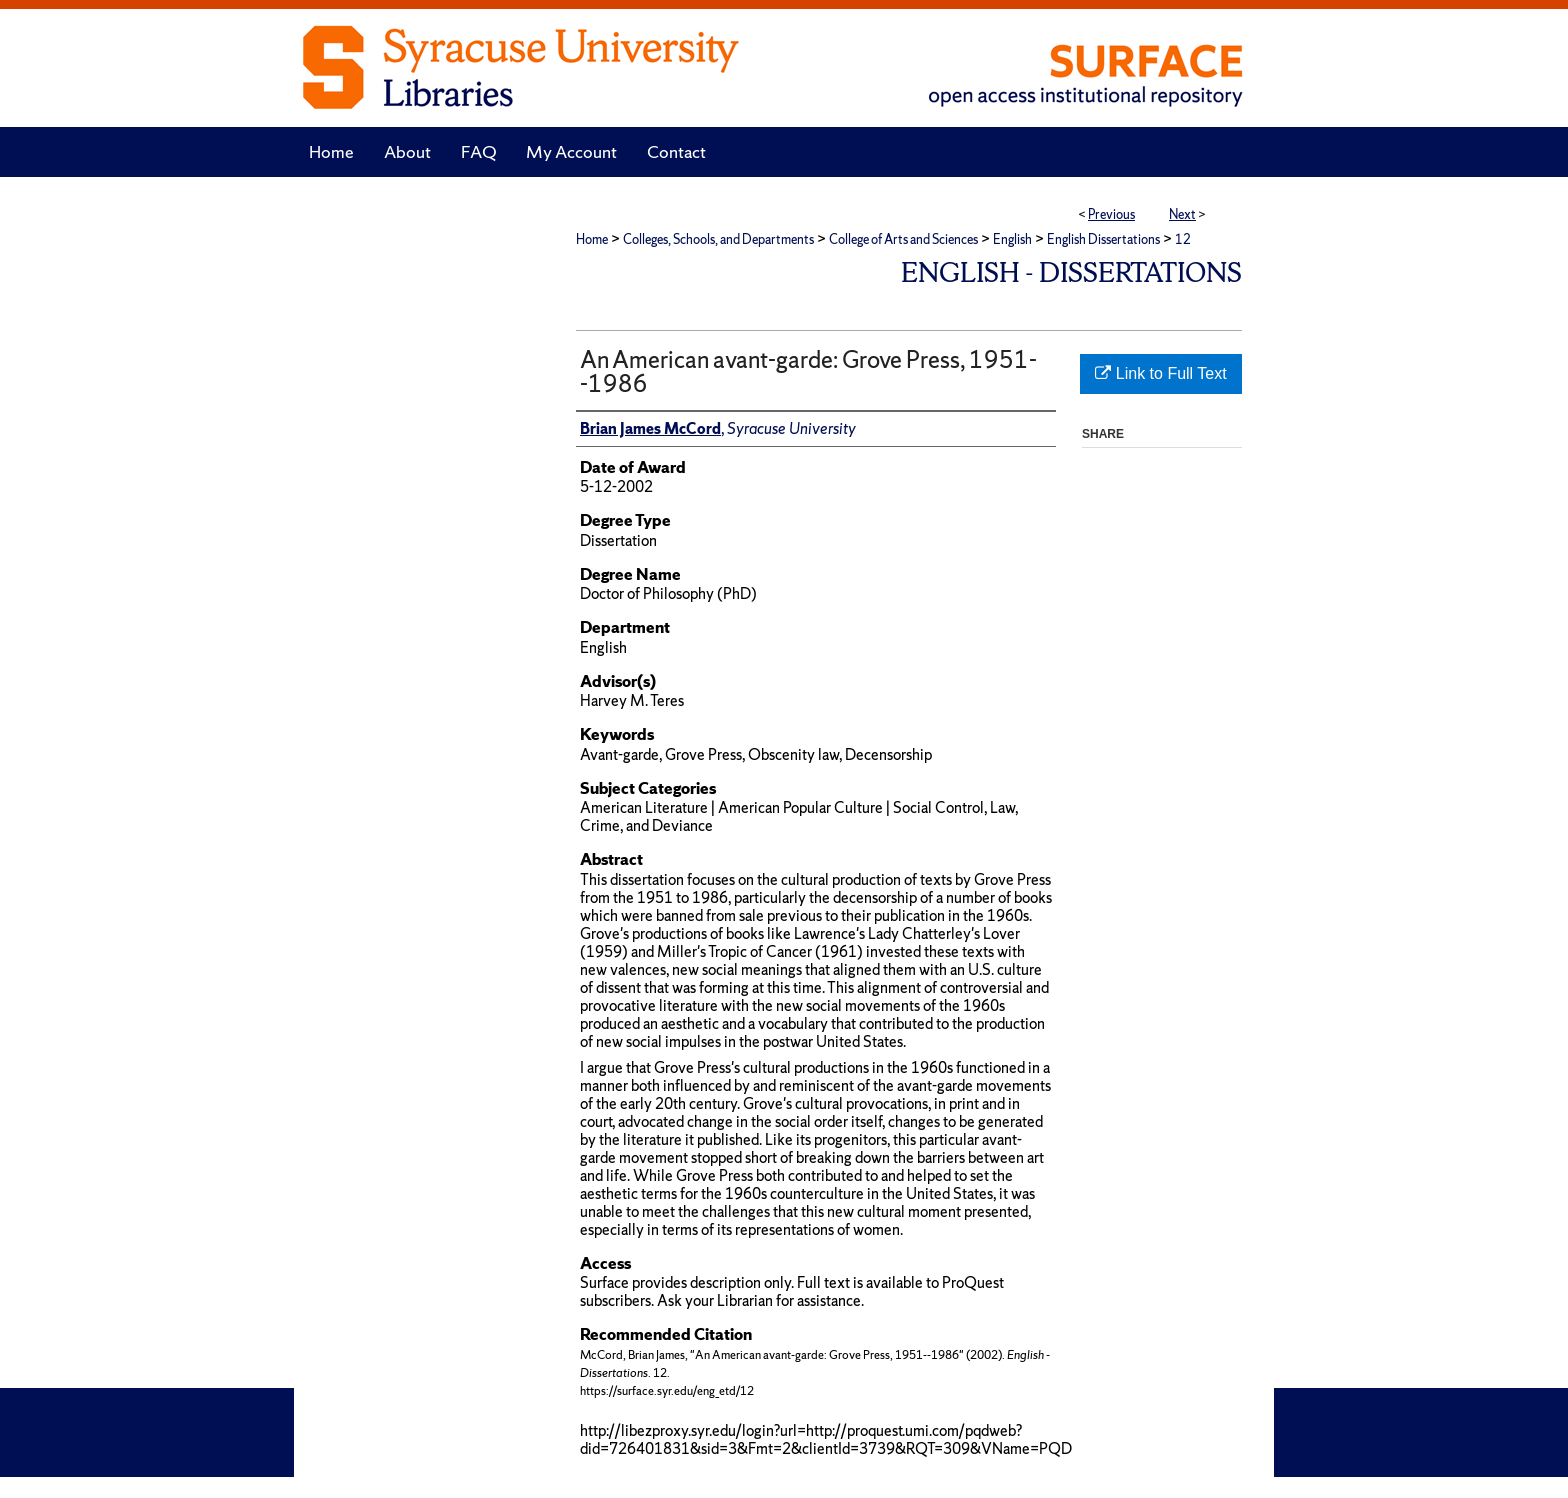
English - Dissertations (1071, 272)
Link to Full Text (1160, 373)
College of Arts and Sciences (903, 239)
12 (1183, 239)
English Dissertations (1103, 239)
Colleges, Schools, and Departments (718, 239)
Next (1182, 214)
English (1012, 239)
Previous (1111, 214)
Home (592, 239)
